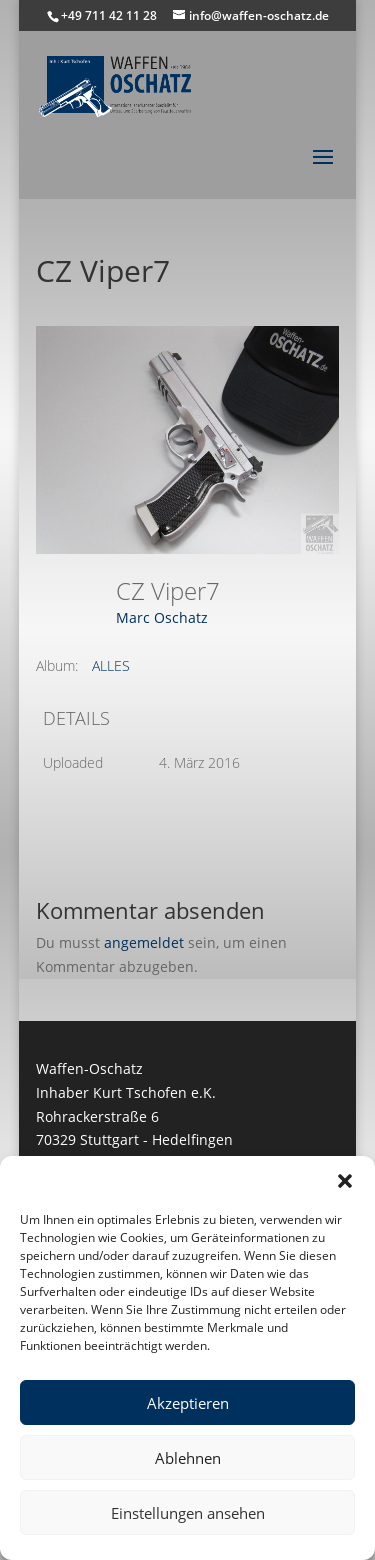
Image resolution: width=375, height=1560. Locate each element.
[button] (345, 1181)
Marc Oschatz (162, 617)
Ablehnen (188, 1458)
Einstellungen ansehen (188, 1513)
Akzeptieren (188, 1403)
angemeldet (144, 942)
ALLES (111, 665)
